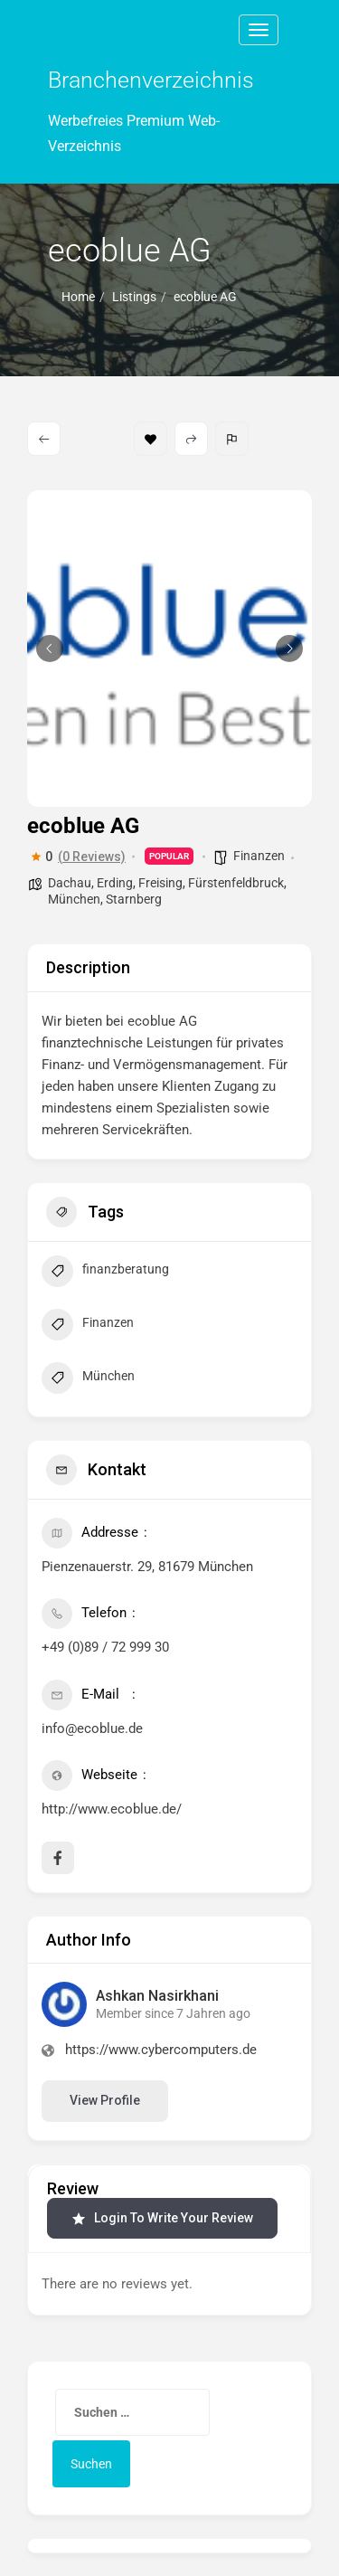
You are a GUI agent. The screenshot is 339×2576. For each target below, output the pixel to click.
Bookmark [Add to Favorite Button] (150, 439)
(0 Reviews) (92, 856)
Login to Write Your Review (162, 2218)
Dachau (69, 883)
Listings (134, 296)
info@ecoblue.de (92, 1728)
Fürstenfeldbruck (236, 883)
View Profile (105, 2100)
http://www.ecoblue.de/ (112, 1809)
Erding (115, 883)
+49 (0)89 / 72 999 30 (105, 1647)
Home (78, 296)
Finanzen (259, 855)
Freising (160, 883)
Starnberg (134, 899)
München (74, 899)
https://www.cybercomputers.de (161, 2049)
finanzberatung (105, 1273)
